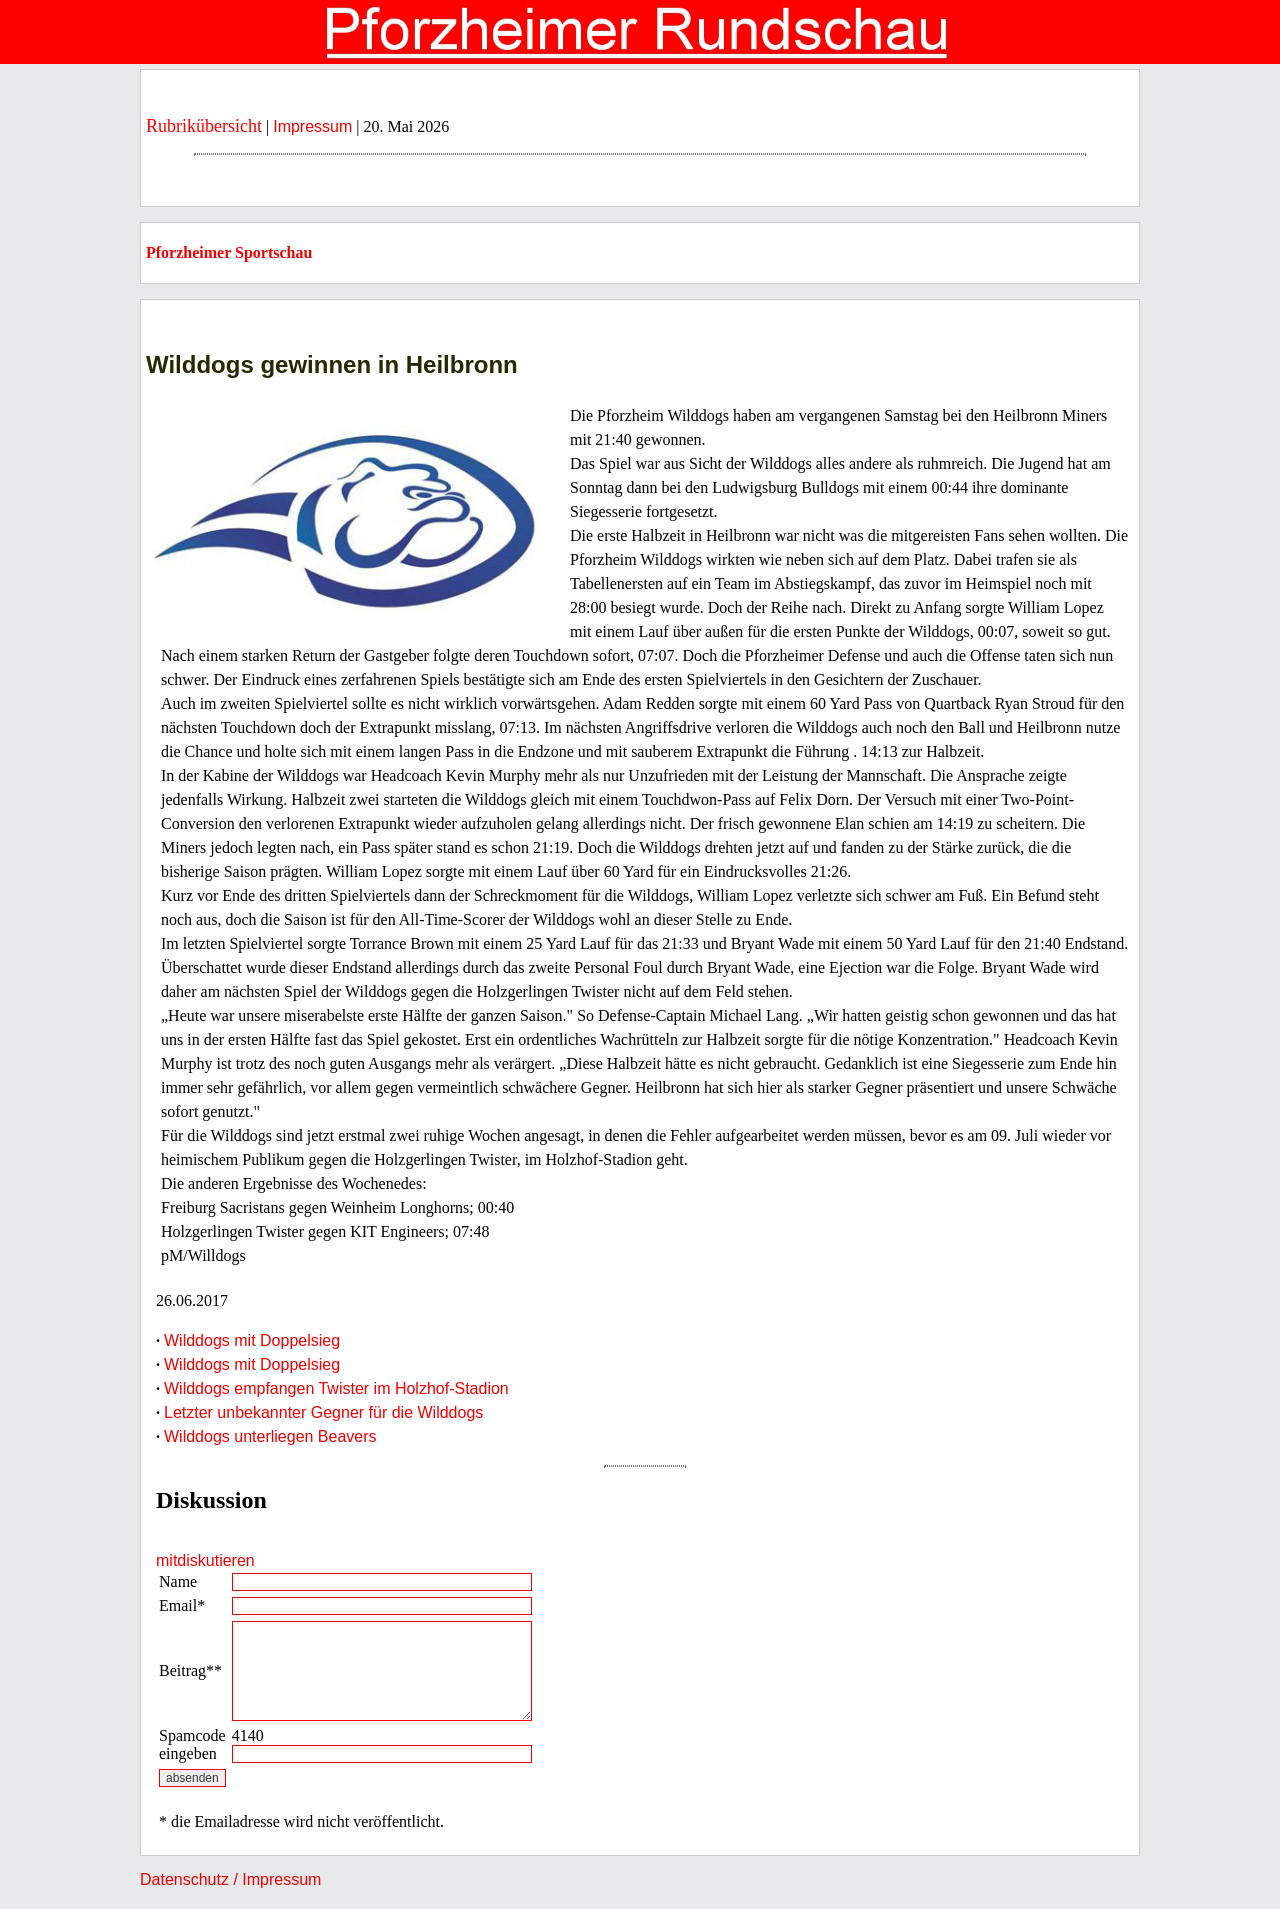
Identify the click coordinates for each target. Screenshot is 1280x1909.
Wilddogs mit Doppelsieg (252, 1340)
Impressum (312, 126)
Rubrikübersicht (204, 126)
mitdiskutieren (205, 1560)
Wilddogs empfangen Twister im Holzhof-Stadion (336, 1388)
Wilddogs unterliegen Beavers (270, 1436)
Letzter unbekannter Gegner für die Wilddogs (323, 1412)
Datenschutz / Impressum (230, 1879)
